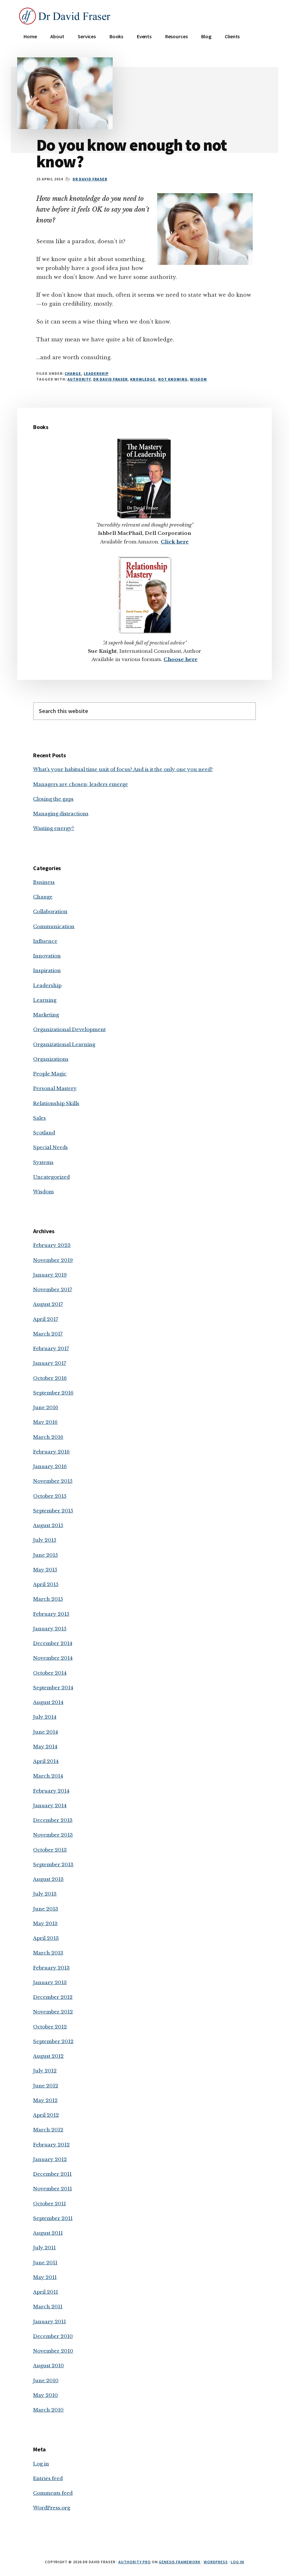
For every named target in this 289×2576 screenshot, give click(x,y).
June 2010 (46, 2380)
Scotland (44, 1133)
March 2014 (48, 1776)
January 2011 (49, 2321)
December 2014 (52, 1643)
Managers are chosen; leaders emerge (80, 784)
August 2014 (48, 1702)
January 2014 (50, 1805)
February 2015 (51, 1614)
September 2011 (53, 2218)
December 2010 (53, 2336)
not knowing (173, 379)
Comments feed (53, 2493)
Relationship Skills (56, 1103)
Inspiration (47, 970)
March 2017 (48, 1334)
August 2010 (48, 2365)
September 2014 (53, 1688)
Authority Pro (134, 2561)
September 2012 (53, 2041)
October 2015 (50, 1496)
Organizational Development (69, 1029)
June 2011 (45, 2262)
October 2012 (50, 2027)
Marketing (46, 1015)
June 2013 (45, 1909)
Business (44, 882)
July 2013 (45, 1894)
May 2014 (45, 1746)
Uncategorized (51, 1177)
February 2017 (51, 1348)
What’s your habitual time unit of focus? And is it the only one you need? (123, 769)
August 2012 (48, 2056)
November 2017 (52, 1289)
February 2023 (52, 1245)
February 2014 (51, 1791)
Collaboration (50, 911)
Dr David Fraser (110, 379)
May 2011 (45, 2277)
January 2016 (50, 1466)
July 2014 (44, 1717)
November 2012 (53, 2012)
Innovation (47, 956)
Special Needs (50, 1147)
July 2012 (45, 2071)
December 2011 (52, 2174)
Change (73, 373)
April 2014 (46, 1761)
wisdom (198, 379)
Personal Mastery (55, 1088)
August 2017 (48, 1304)
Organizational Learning (64, 1044)
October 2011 (49, 2204)
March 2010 (48, 2410)
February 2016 (51, 1452)
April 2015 (46, 1584)
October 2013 (50, 1850)
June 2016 (45, 1407)
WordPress (216, 2561)
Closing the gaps (53, 799)
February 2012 (51, 2145)
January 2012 (50, 2159)
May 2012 (45, 2100)
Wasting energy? (53, 828)
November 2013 (53, 1835)
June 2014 (45, 1732)
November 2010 (53, 2351)
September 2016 (53, 1393)
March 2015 (48, 1599)
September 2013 (53, 1864)
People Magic (50, 1074)
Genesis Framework (180, 2561)
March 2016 (48, 1437)
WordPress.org (51, 2508)
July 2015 (44, 1540)
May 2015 (45, 1570)
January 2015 (50, 1629)
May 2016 (45, 1422)
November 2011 (52, 2189)
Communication (53, 926)
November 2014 (53, 1658)
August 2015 (48, 1525)
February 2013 (51, 1968)
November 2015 (53, 1481)
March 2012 (48, 2130)
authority (79, 379)
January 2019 (50, 1275)
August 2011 (48, 2233)
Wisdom (43, 1192)
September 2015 (53, 1511)
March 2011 (47, 2306)
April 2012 (46, 2115)
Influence (45, 941)
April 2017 (45, 1319)
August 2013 (48, 1879)
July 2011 (44, 2248)
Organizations (50, 1059)
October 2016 (50, 1378)
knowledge (143, 379)
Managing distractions (60, 814)
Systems (43, 1162)
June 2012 (45, 2086)
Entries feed (48, 2478)
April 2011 (45, 2292)
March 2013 (48, 1953)
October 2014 (50, 1673)
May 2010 (45, 2395)
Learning (44, 1000)
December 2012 (53, 1997)
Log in (41, 2464)
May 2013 (45, 1923)
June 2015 (45, 1555)
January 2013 (50, 1982)
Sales (39, 1118)
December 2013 (53, 1820)
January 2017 (49, 1363)
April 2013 (46, 1938)
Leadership (96, 373)
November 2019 (53, 1260)
